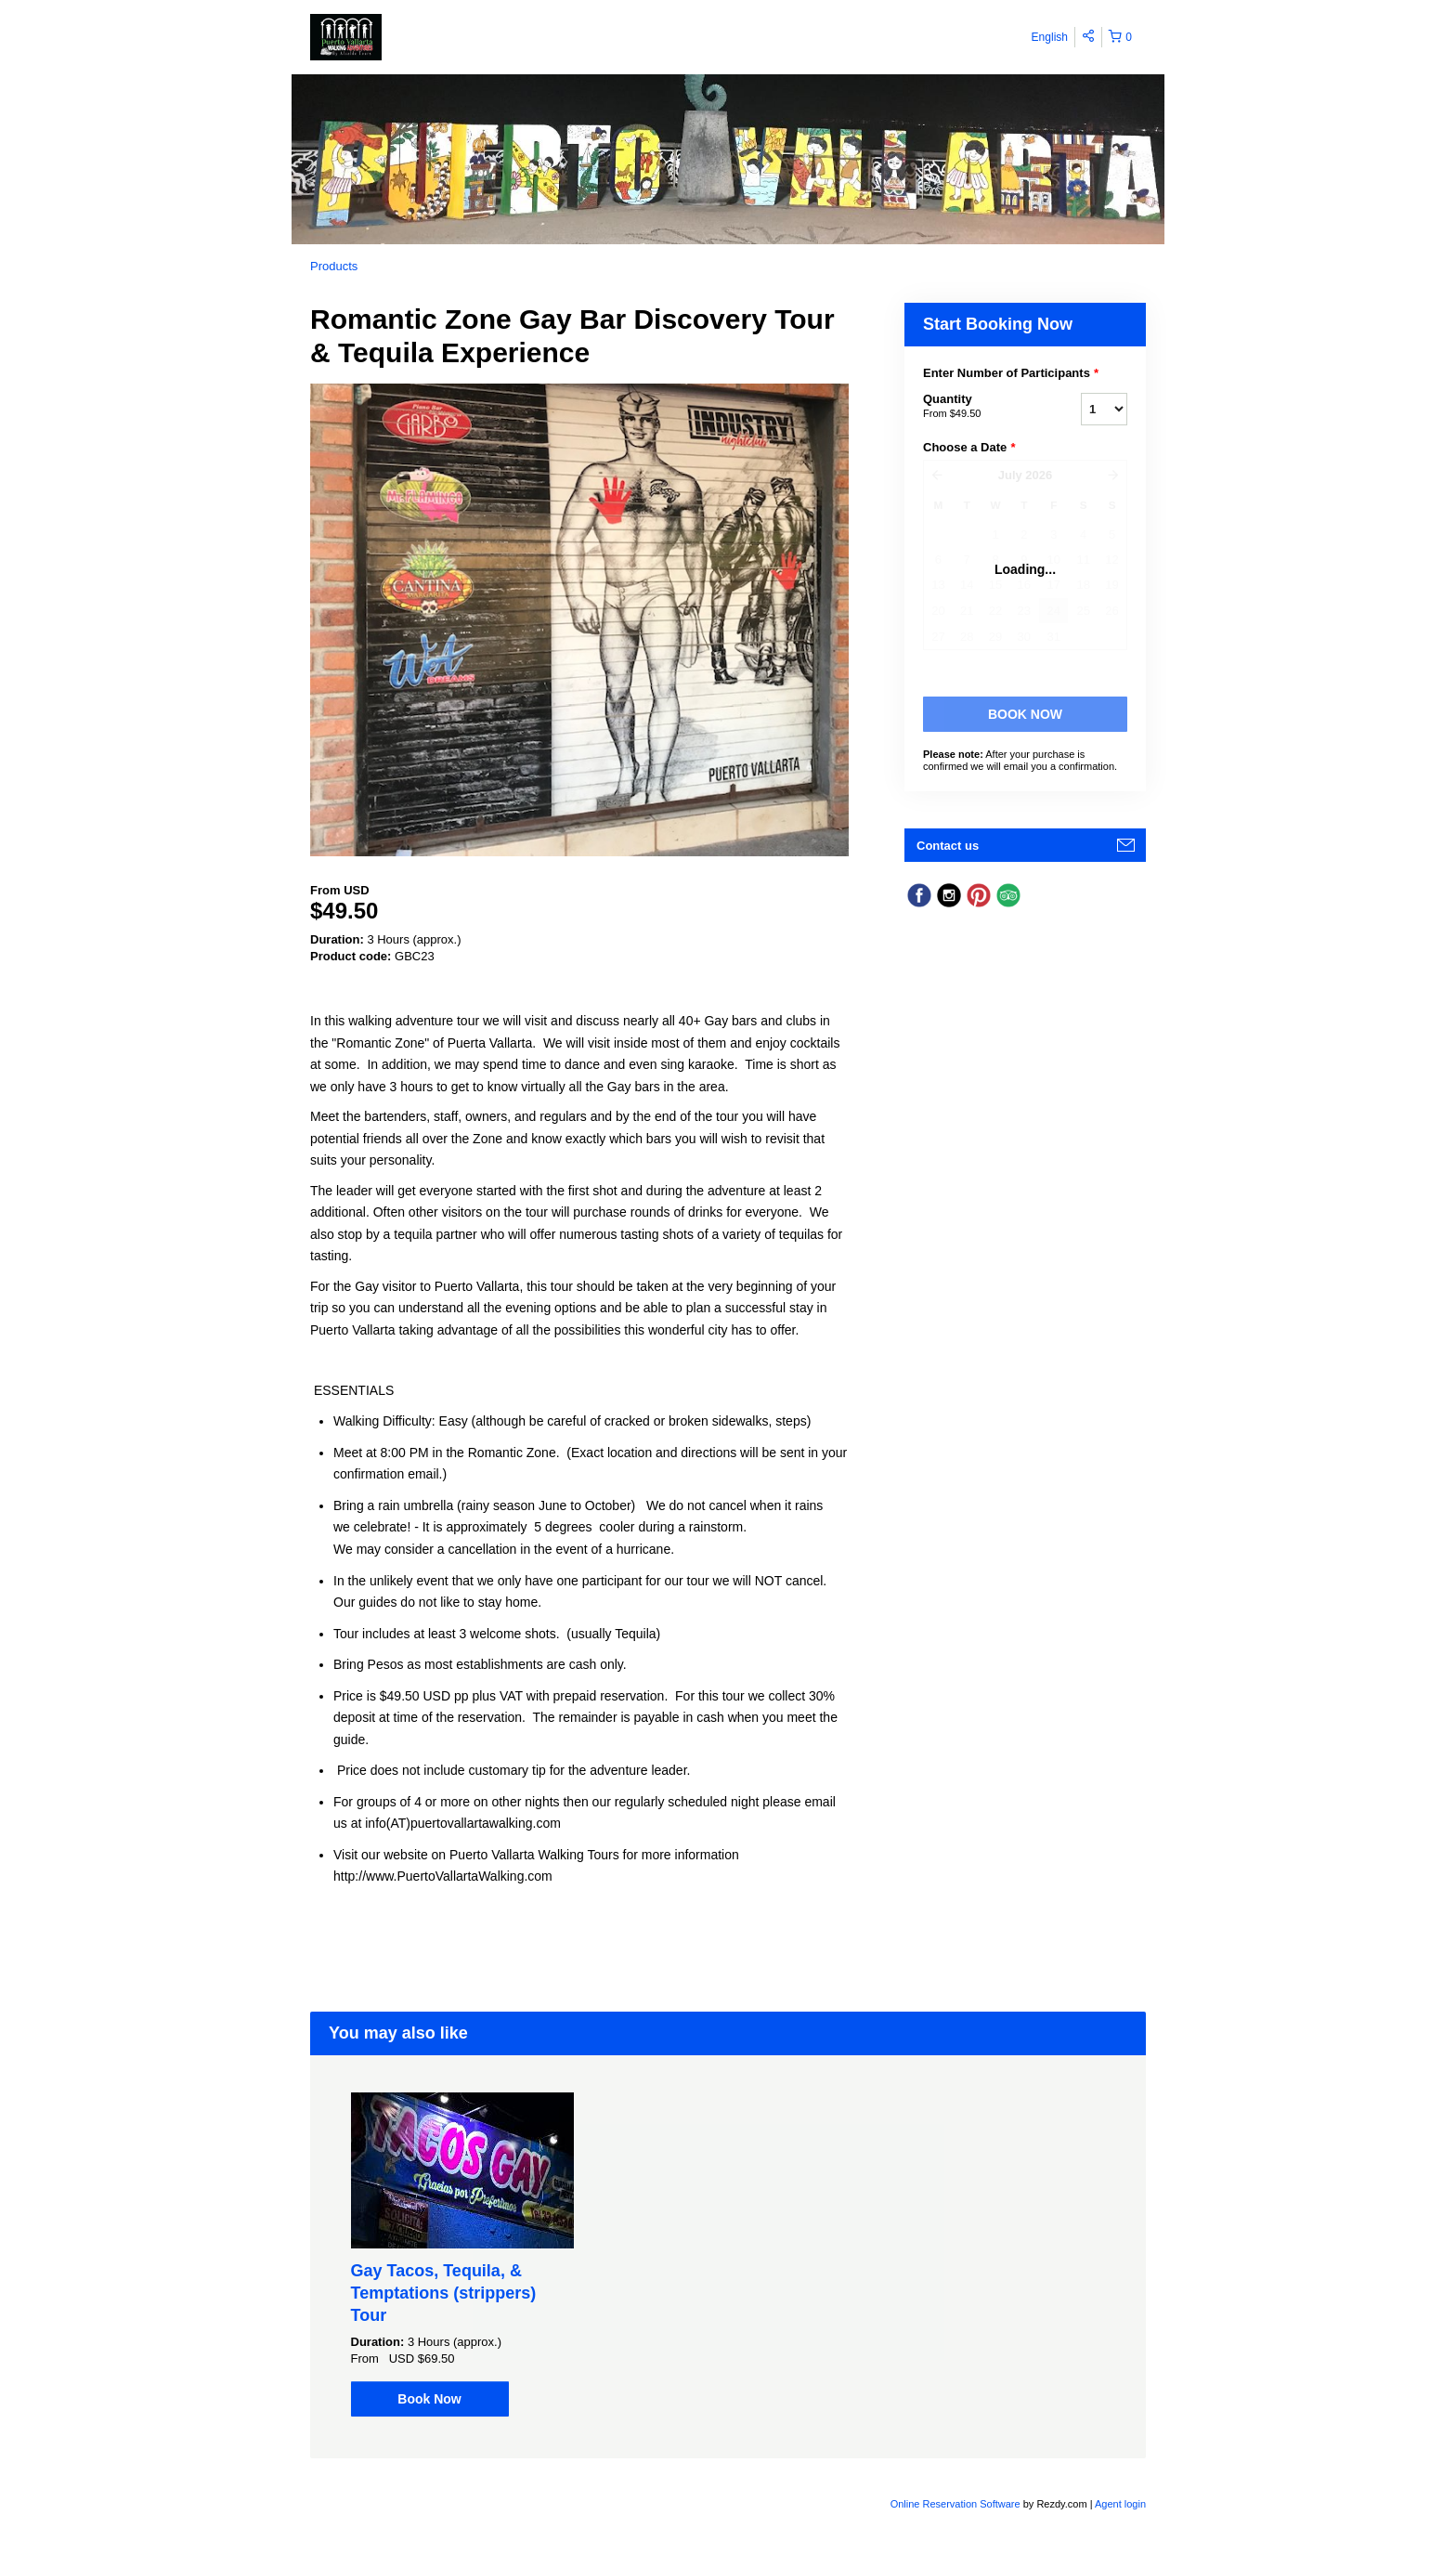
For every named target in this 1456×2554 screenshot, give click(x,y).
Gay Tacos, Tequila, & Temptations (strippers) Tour (444, 2293)
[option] (462, 2254)
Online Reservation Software (955, 2503)
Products (334, 266)
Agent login (1120, 2503)
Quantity (978, 407)
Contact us (947, 846)
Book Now (429, 2398)
